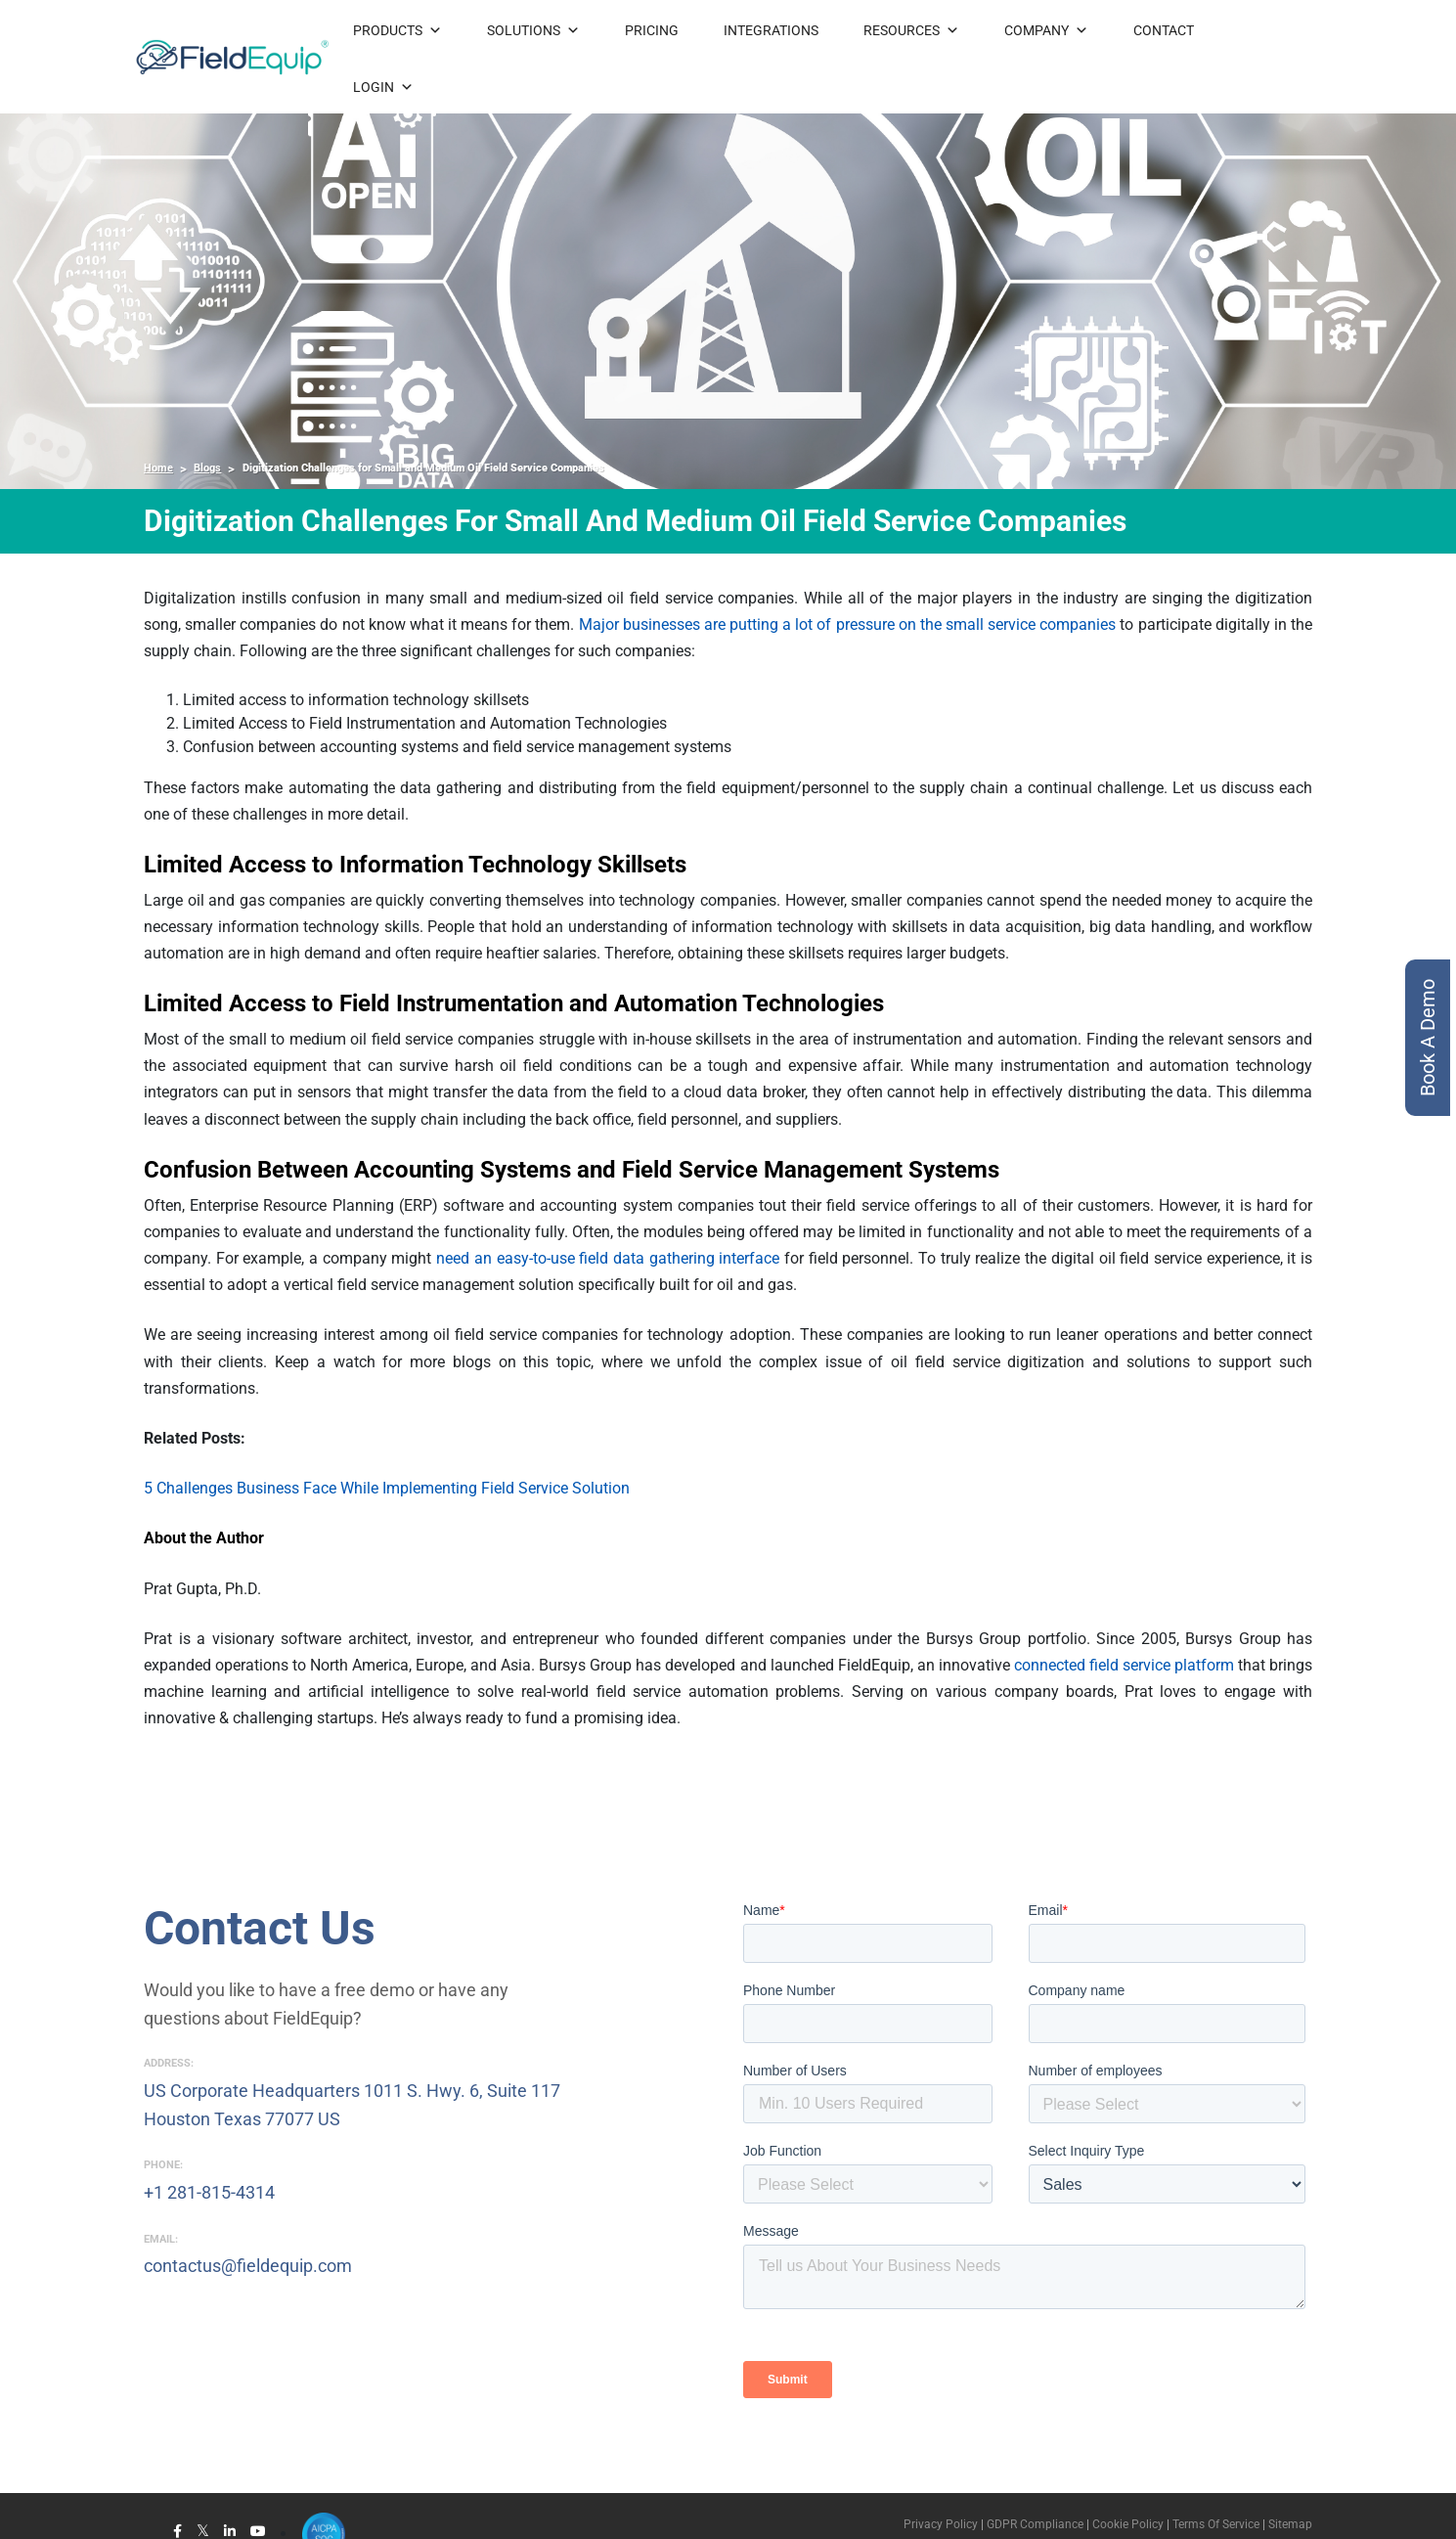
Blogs (207, 468)
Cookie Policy (1126, 2524)
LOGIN (383, 87)
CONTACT (1163, 30)
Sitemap (1290, 2524)
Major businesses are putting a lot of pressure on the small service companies (848, 624)
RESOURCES (911, 30)
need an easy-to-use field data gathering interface (607, 1258)
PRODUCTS (397, 30)
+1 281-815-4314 (209, 2192)
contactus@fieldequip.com (248, 2265)
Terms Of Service (1215, 2524)
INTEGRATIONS (771, 30)
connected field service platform (1124, 1665)
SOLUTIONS (533, 30)
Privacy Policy (941, 2524)
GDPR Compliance (1035, 2524)
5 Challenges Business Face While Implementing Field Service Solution (387, 1488)
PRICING (652, 30)
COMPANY (1046, 30)
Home (158, 468)
